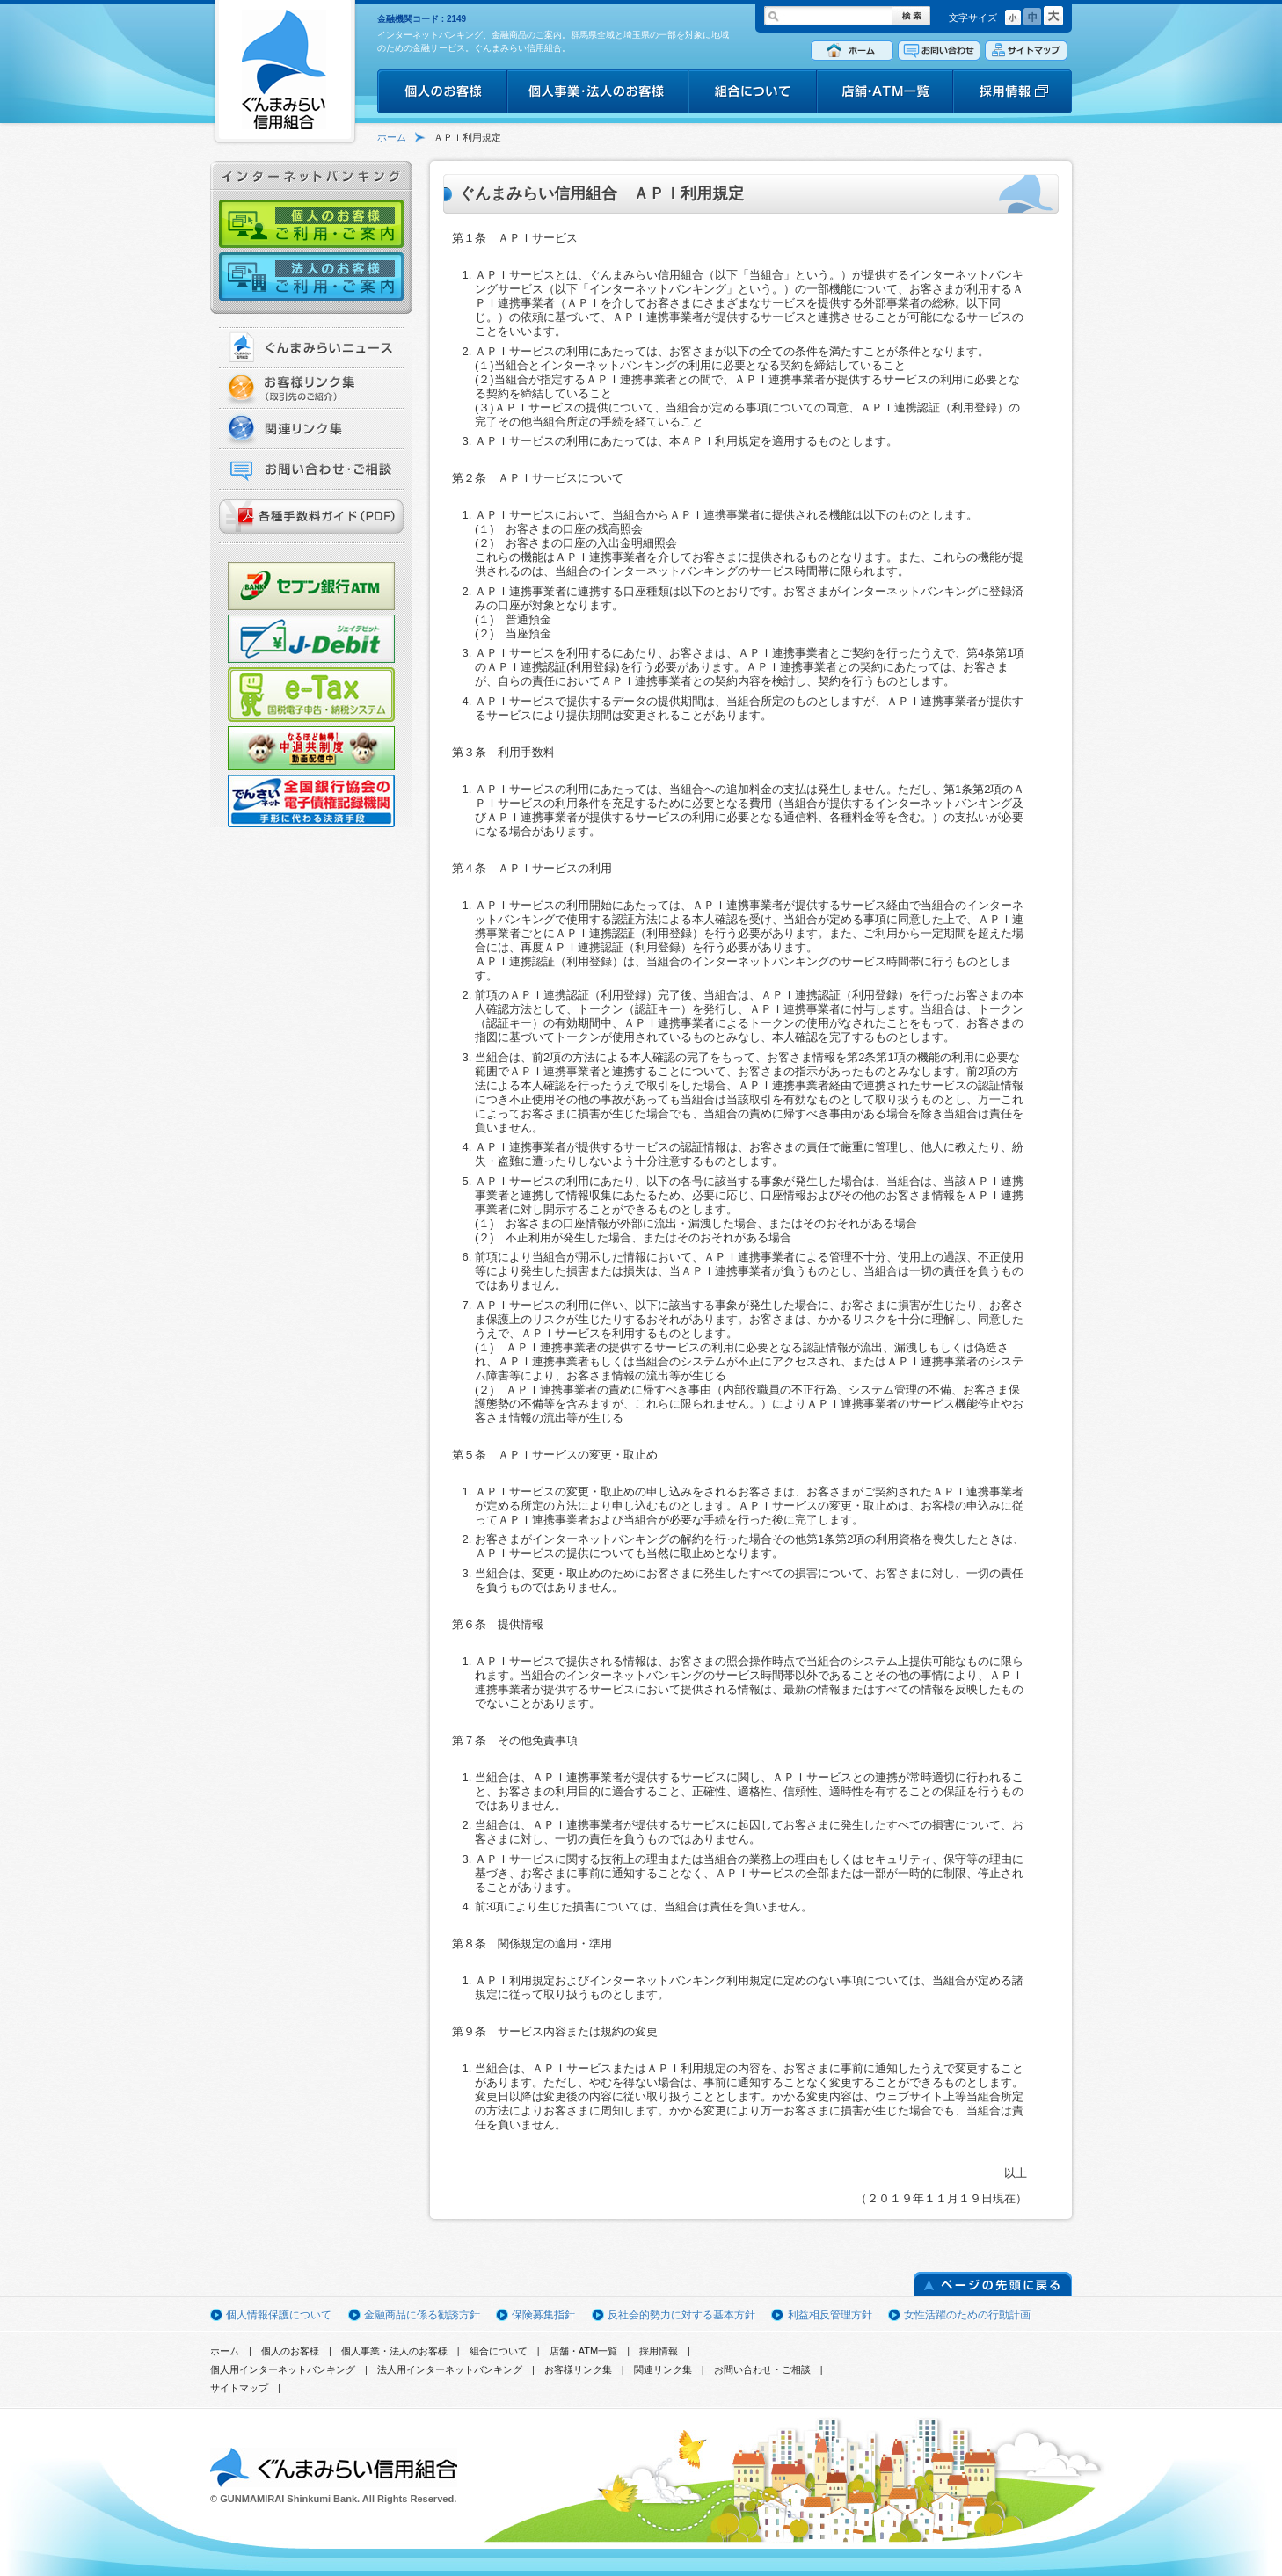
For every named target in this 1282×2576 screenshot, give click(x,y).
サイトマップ (239, 2388)
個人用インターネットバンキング (282, 2369)
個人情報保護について (278, 2315)
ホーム (391, 137)
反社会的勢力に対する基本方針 (681, 2315)
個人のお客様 (290, 2351)
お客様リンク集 (578, 2369)
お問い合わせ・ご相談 (762, 2369)
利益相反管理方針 (830, 2315)
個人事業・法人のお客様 (394, 2351)
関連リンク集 (663, 2369)
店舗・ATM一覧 (584, 2351)
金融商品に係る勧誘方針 (422, 2315)
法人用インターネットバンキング (449, 2369)
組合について (499, 2351)
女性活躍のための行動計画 (967, 2315)
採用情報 (658, 2351)
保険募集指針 (543, 2315)
